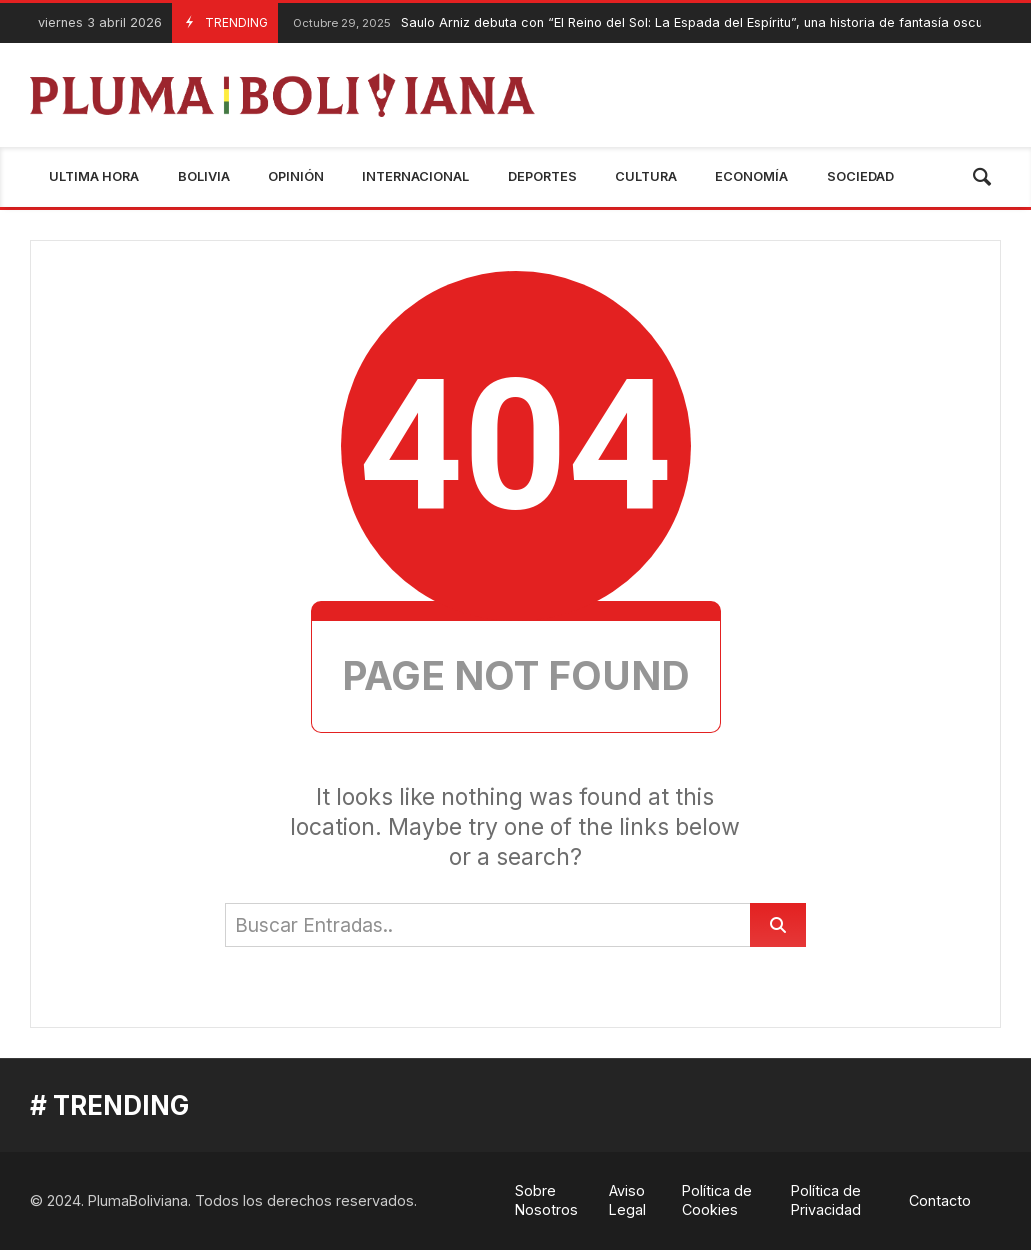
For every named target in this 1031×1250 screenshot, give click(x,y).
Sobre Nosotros (546, 1200)
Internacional (415, 176)
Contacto (940, 1200)
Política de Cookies (717, 1200)
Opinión (296, 176)
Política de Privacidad (826, 1200)
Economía (751, 176)
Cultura (646, 176)
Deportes (542, 176)
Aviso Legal (627, 1200)
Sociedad (860, 176)
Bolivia (204, 176)
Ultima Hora (94, 176)
